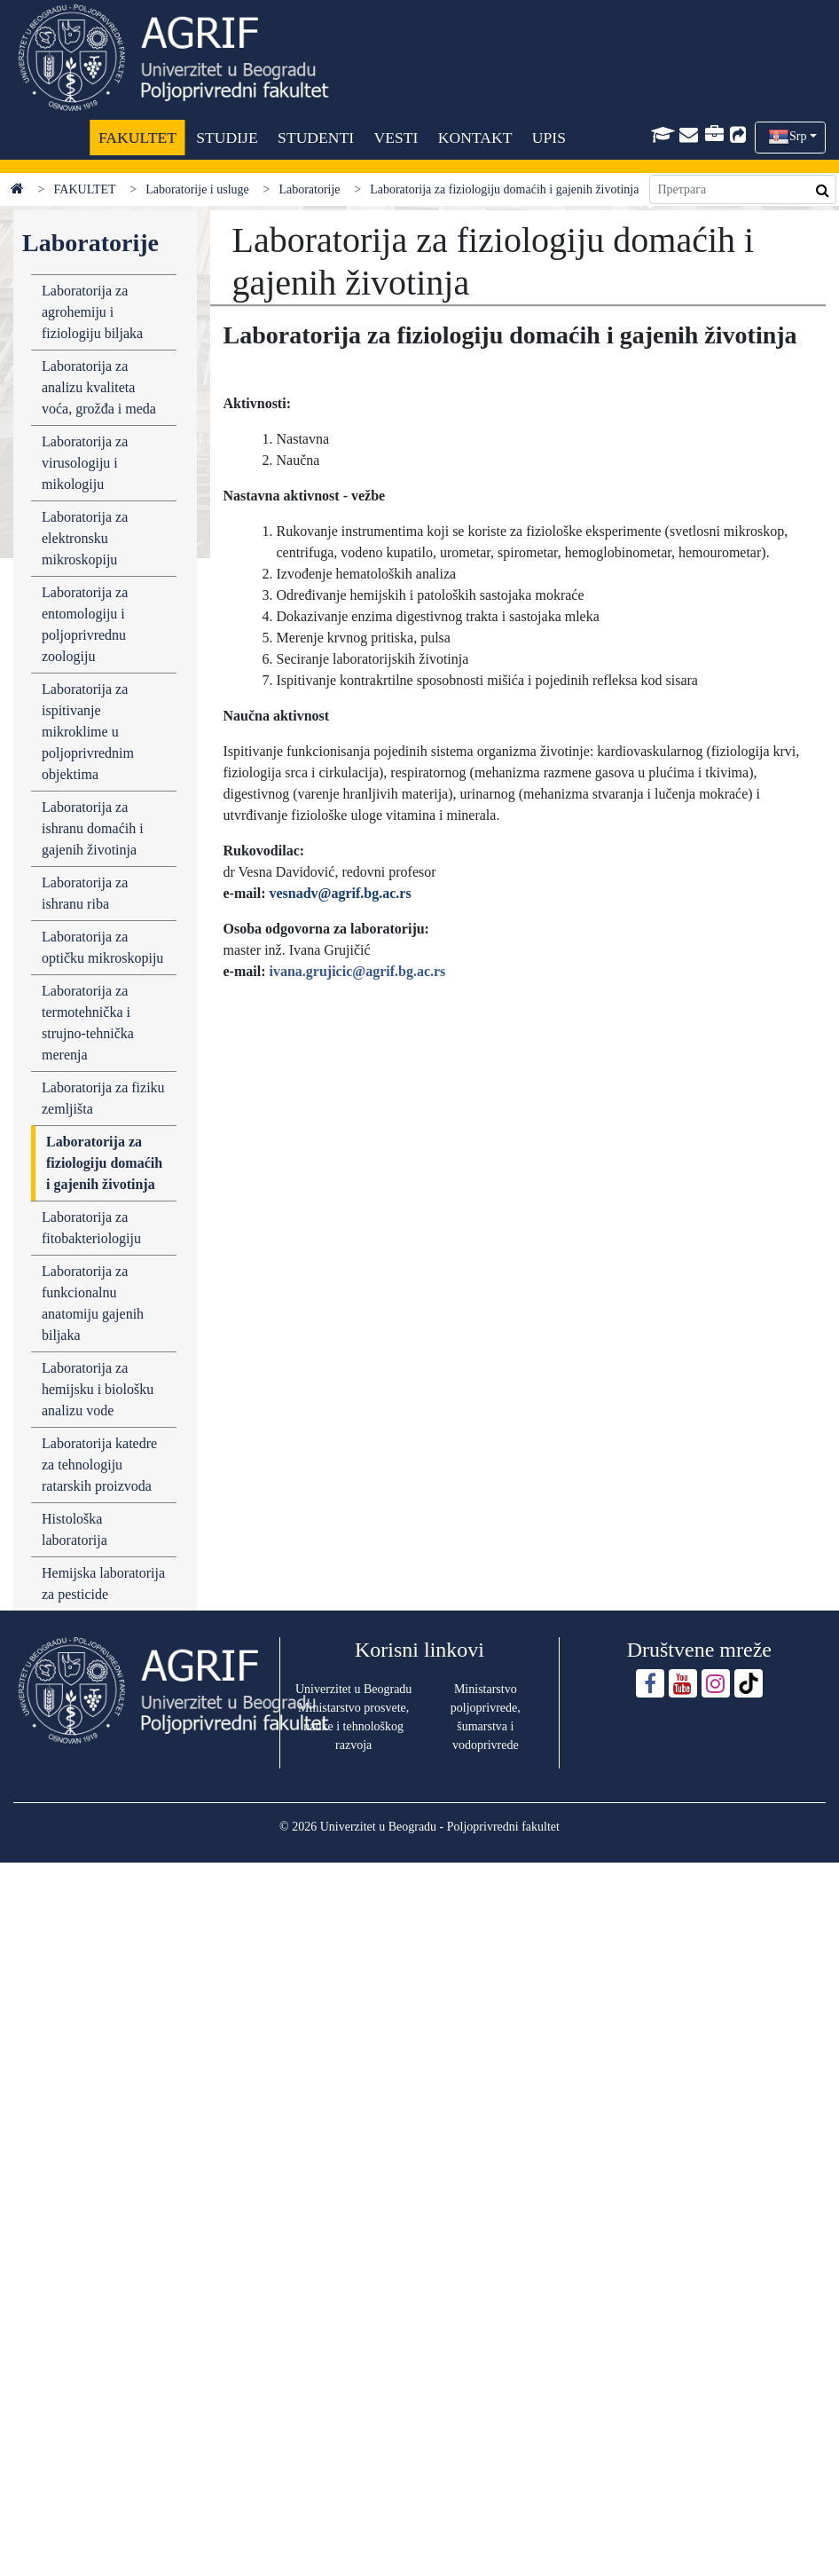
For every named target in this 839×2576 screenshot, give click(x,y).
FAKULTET (137, 137)
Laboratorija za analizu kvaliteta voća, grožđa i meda (99, 387)
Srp (797, 136)
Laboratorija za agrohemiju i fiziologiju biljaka (92, 312)
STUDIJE (226, 137)
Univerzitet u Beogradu (353, 1689)
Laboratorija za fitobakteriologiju (91, 1227)
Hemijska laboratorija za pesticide (103, 1583)
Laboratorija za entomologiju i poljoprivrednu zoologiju (85, 624)
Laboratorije (309, 189)
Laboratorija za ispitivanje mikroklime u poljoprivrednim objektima (88, 731)
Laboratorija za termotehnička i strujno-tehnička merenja (88, 1022)
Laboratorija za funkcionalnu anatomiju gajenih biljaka (93, 1303)
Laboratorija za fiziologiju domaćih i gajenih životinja (104, 1163)
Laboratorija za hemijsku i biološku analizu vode (97, 1389)
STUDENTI (316, 137)
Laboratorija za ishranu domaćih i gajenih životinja (93, 828)
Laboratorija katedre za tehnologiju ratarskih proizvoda (99, 1464)
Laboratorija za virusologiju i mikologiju (85, 463)
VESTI (396, 137)
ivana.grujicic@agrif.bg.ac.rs (357, 971)
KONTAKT (475, 137)
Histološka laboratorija (74, 1529)
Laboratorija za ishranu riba (85, 893)
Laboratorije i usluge (197, 189)
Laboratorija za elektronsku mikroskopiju (85, 538)
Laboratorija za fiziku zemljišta (103, 1098)
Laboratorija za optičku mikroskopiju (102, 947)
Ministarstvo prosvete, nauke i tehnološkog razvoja (353, 1726)
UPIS (549, 137)
